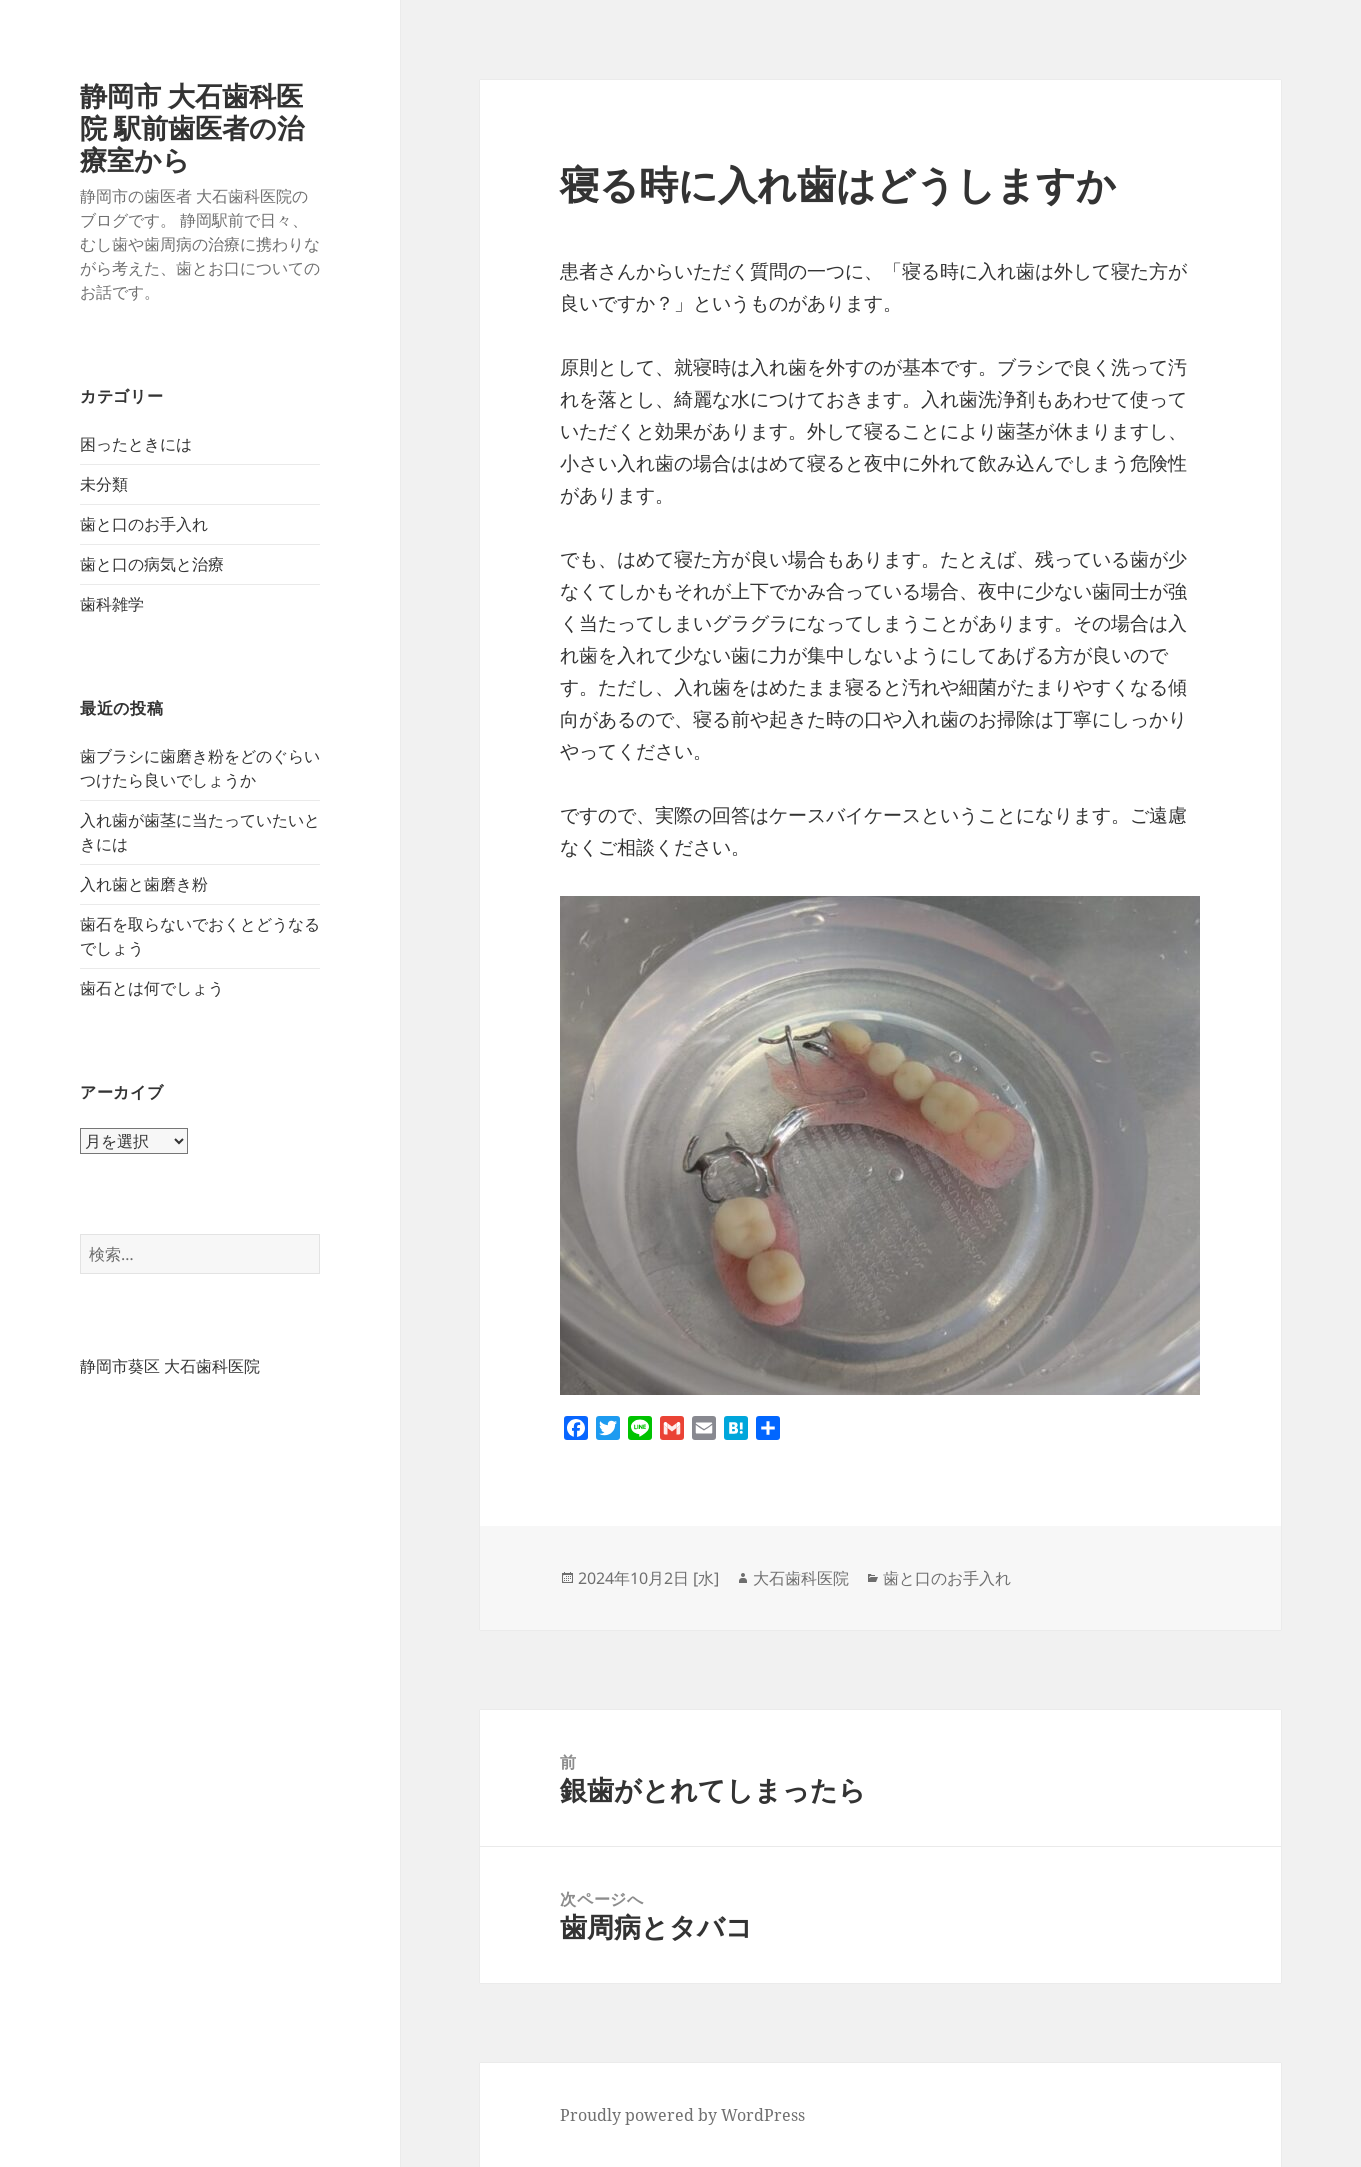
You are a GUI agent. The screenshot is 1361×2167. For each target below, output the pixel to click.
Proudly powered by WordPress (682, 2115)
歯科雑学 (112, 604)
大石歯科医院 (801, 1578)
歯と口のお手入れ (144, 524)
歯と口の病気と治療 (152, 564)
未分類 (104, 484)
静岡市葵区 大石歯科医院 (170, 1366)
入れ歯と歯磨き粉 (144, 884)
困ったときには (136, 444)
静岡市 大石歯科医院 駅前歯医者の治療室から (192, 127)
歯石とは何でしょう (152, 988)
